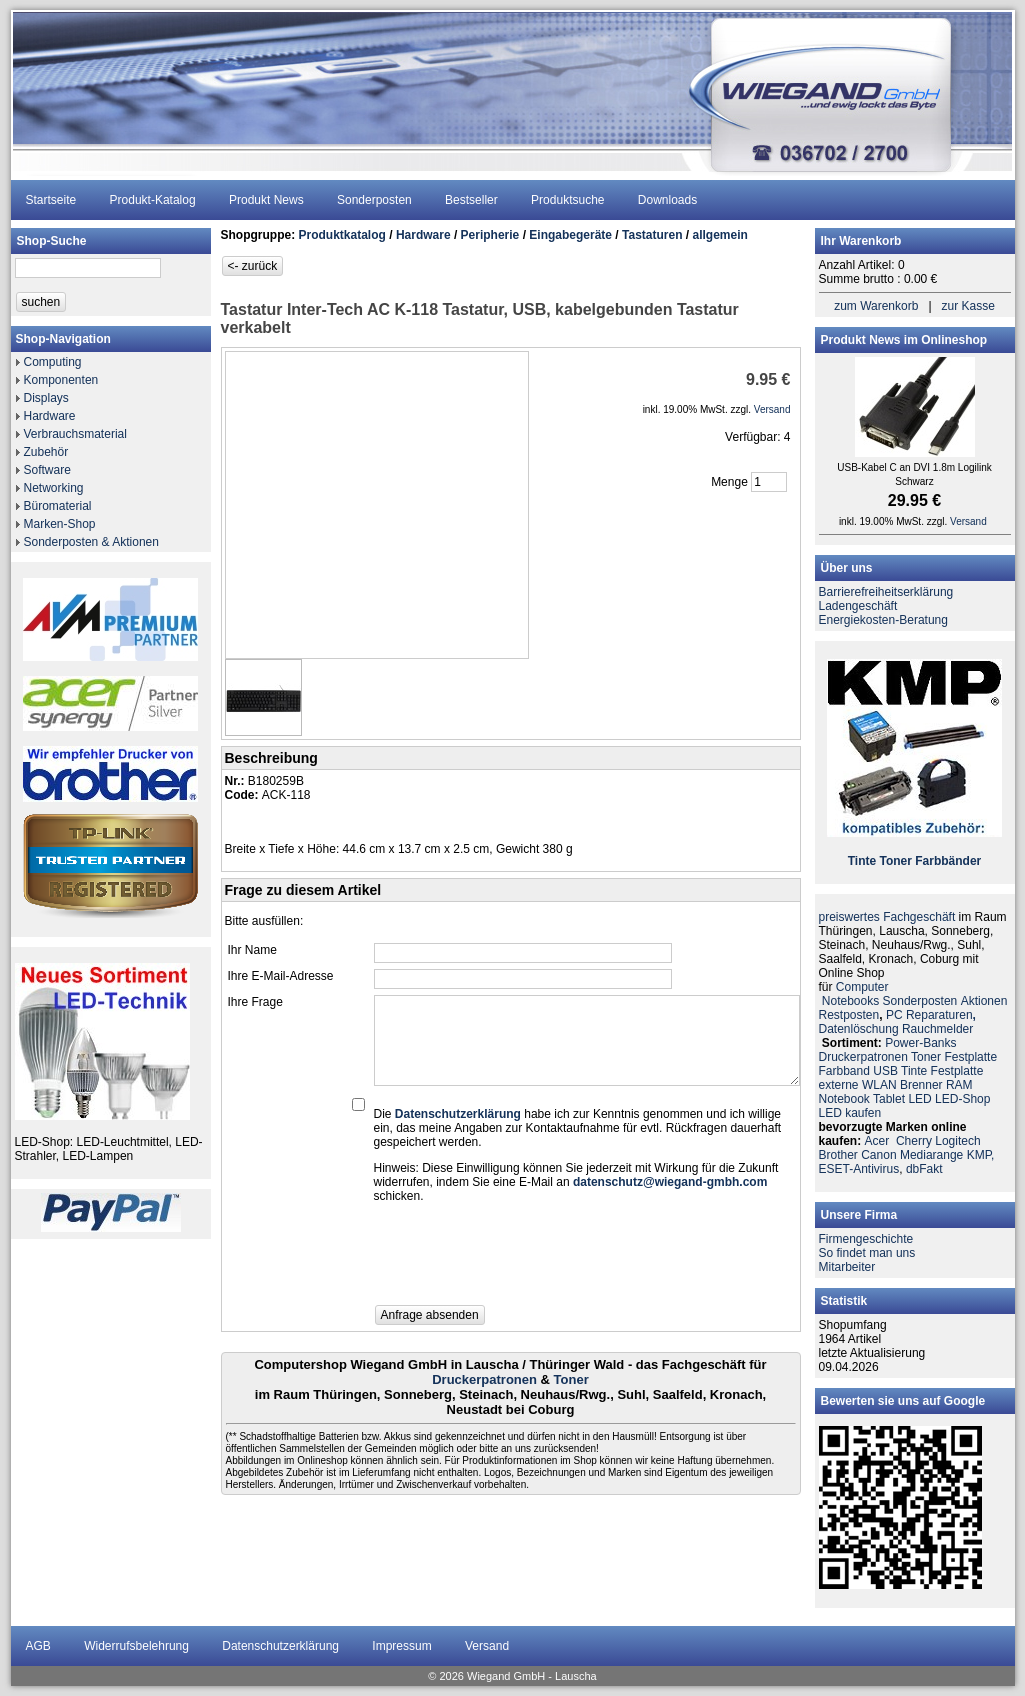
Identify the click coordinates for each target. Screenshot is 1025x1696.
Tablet (889, 1099)
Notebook (844, 1099)
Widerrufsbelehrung (136, 1646)
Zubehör (46, 452)
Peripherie (490, 235)
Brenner (921, 1085)
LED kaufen (850, 1113)
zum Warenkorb (876, 306)
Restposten (849, 1015)
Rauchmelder (937, 1029)
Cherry (914, 1141)
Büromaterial (58, 506)
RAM (959, 1085)
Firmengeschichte (866, 1239)
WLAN (879, 1085)
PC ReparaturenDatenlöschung (897, 1022)
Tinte (862, 861)
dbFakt (924, 1169)
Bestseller (471, 200)
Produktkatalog (342, 235)
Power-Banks (920, 1043)
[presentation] (526, 1260)
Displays (46, 398)
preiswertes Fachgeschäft (887, 917)
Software (47, 470)
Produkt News (266, 200)
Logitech (957, 1141)
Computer (862, 987)
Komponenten (61, 380)
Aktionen (984, 1001)
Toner (571, 1379)
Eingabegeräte (570, 235)
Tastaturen (652, 235)
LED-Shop (962, 1099)
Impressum (401, 1646)
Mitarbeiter (847, 1267)
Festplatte (970, 1057)
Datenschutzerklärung (280, 1646)
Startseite (51, 200)
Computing (53, 362)
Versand (487, 1646)
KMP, (981, 1155)
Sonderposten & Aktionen (91, 542)
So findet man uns (867, 1253)
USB (885, 1071)
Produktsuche (567, 200)
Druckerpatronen (484, 1379)
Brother (838, 1155)
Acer (877, 1141)
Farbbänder (948, 861)
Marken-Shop (60, 524)
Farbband (844, 1071)
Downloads (667, 200)
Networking (54, 488)
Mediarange (931, 1155)
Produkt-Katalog (153, 200)
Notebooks (850, 1001)
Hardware (50, 416)
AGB (38, 1646)
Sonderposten (374, 200)
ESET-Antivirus (859, 1169)
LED (919, 1099)
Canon (878, 1155)
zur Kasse (968, 306)
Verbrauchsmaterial (75, 434)
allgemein (720, 235)
